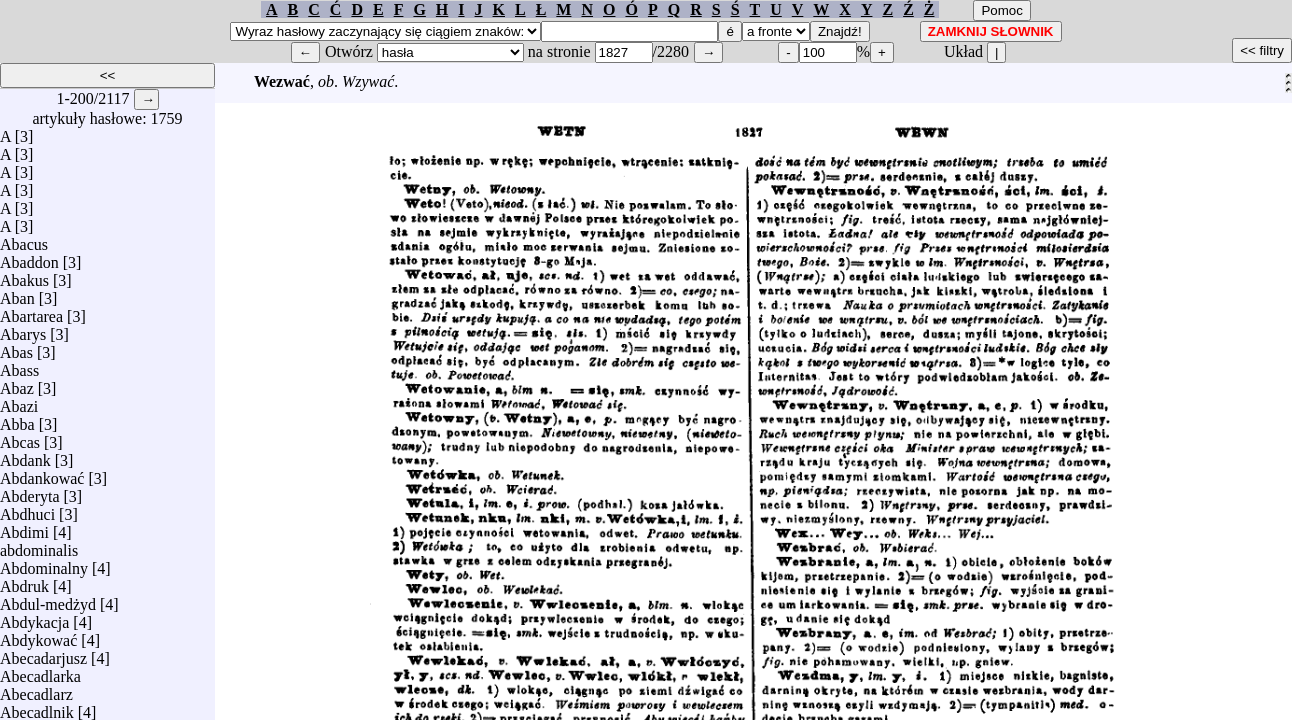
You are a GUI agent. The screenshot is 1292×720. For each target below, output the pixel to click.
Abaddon (29, 257)
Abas (16, 347)
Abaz (17, 383)
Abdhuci (27, 509)
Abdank (25, 455)
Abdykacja (34, 617)
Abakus (24, 275)
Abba (17, 419)
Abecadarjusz (43, 653)
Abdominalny (44, 563)
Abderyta (30, 491)
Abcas (20, 437)
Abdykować (38, 635)
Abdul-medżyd (48, 599)
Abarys (23, 329)
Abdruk (24, 581)
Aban (17, 293)
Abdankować (42, 473)
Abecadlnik (37, 707)
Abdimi (24, 527)
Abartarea (31, 311)
